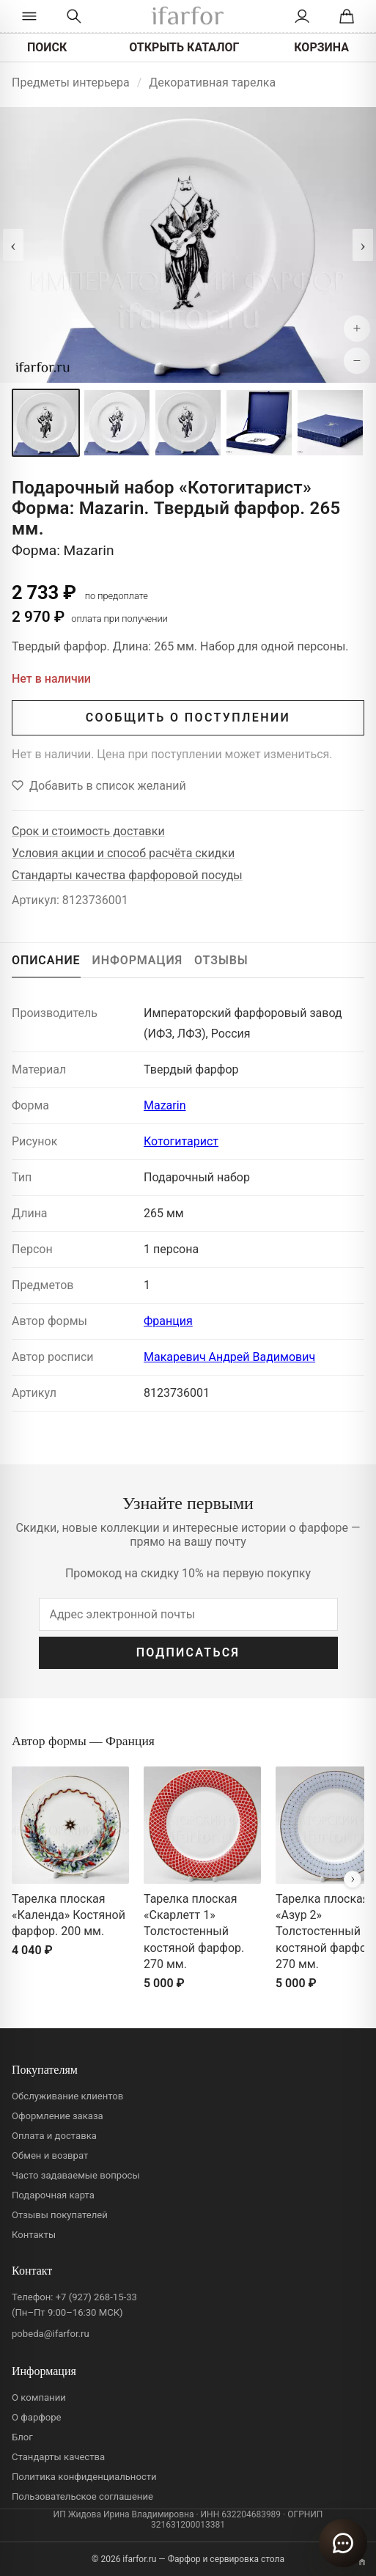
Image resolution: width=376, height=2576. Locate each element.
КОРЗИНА (321, 47)
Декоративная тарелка (212, 82)
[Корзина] (347, 16)
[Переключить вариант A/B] (362, 2562)
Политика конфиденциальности (84, 2476)
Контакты (34, 2234)
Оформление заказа (57, 2115)
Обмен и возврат (50, 2155)
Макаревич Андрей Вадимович (229, 1357)
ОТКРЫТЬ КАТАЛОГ (184, 47)
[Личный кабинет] (302, 16)
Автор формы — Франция (83, 1740)
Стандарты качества (58, 2456)
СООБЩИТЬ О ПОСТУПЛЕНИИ (188, 717)
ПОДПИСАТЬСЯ (188, 1652)
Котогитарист (181, 1141)
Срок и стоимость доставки (88, 831)
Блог (22, 2437)
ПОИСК (47, 47)
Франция (168, 1321)
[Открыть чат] (343, 2543)
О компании (39, 2397)
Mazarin (164, 1105)
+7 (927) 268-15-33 (96, 2296)
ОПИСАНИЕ (46, 960)
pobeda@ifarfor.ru (50, 2333)
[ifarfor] (187, 16)
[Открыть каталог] (29, 16)
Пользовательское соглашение (82, 2496)
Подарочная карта (53, 2195)
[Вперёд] (352, 1879)
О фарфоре (37, 2417)
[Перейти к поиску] (74, 16)
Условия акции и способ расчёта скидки (123, 853)
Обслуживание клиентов (67, 2096)
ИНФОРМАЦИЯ (137, 960)
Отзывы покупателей (60, 2214)
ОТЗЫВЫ (221, 960)
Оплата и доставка (54, 2135)
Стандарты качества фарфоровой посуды (127, 875)
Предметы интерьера (71, 82)
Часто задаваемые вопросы (76, 2175)
